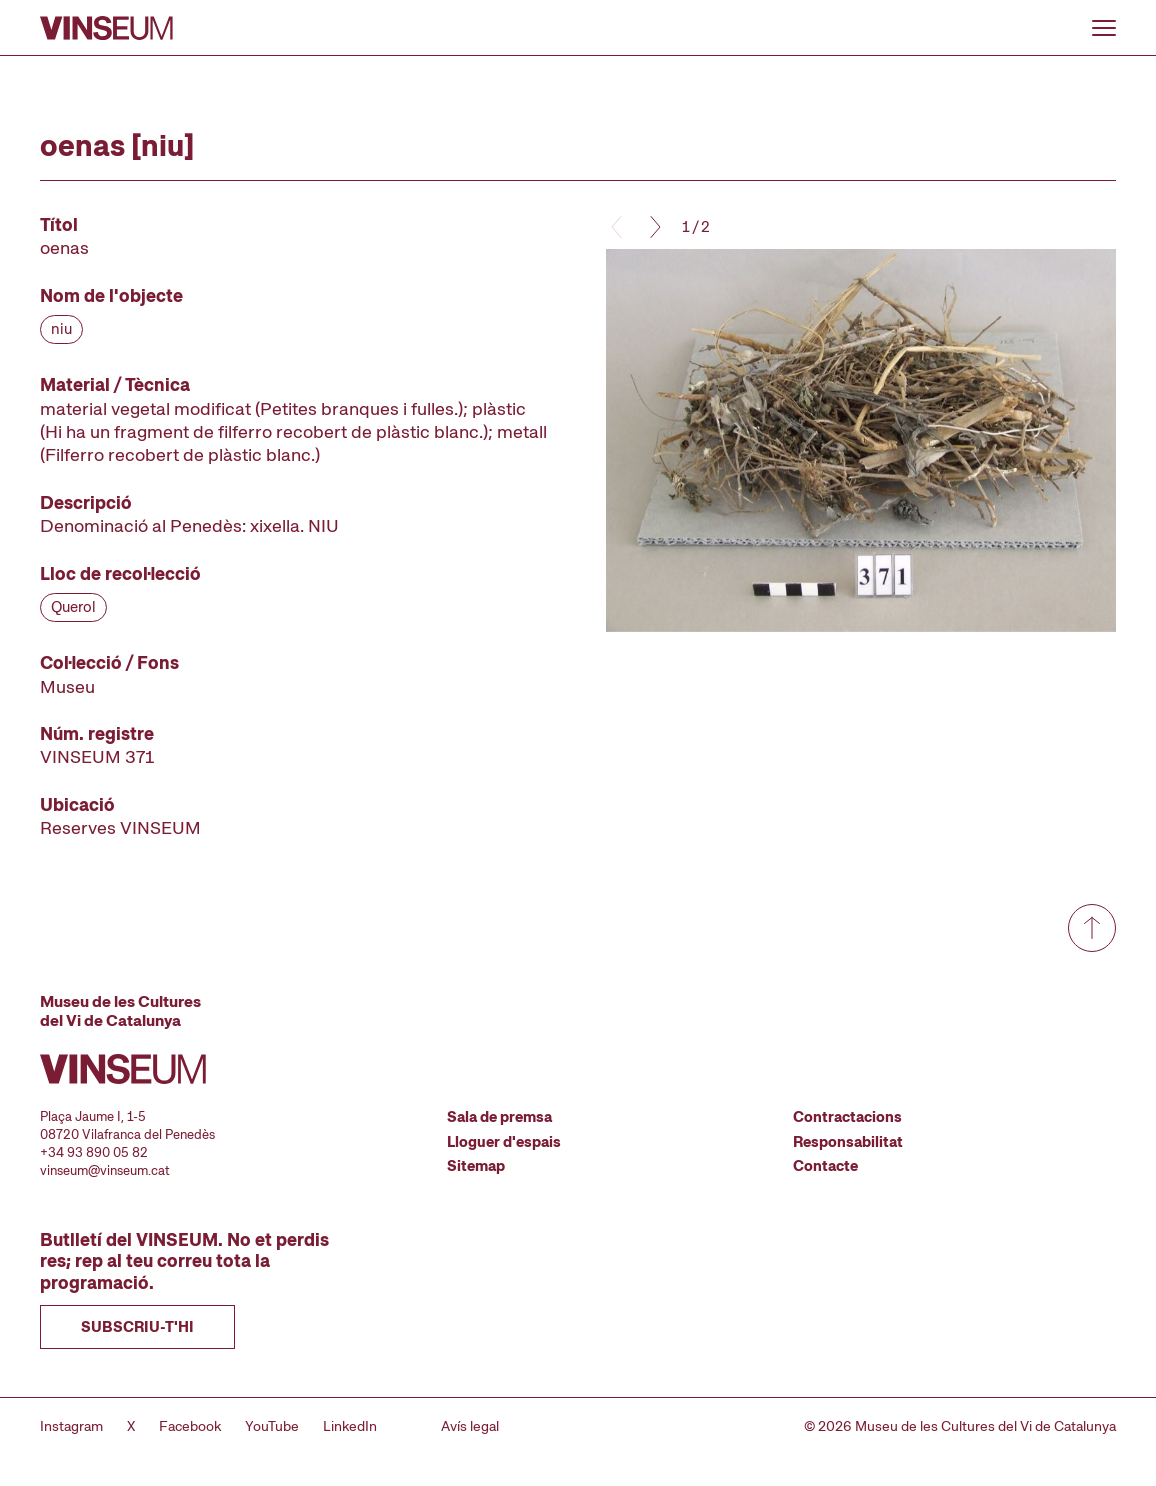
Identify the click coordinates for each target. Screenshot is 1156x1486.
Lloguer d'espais (504, 1142)
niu (61, 329)
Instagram (71, 1426)
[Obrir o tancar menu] (1104, 28)
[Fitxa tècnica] (295, 526)
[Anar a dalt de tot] (1092, 928)
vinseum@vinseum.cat (105, 1170)
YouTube (272, 1426)
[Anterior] (618, 227)
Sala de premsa (499, 1117)
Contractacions (847, 1117)
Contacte (825, 1166)
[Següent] (654, 227)
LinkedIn (350, 1426)
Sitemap (476, 1166)
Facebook (190, 1426)
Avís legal (470, 1426)
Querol (73, 607)
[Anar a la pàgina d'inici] (106, 28)
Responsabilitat (848, 1142)
